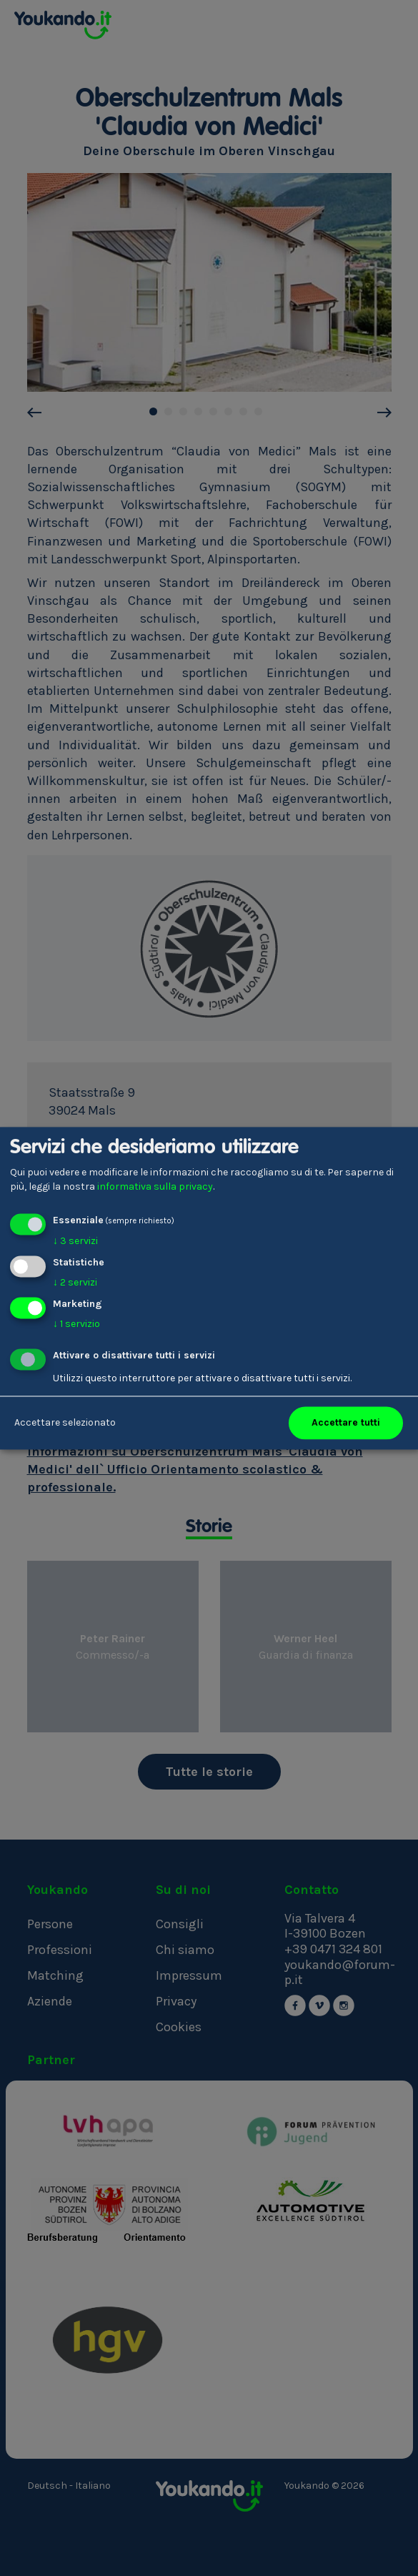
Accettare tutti (346, 1422)
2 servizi (75, 1282)
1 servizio (76, 1324)
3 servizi (75, 1241)
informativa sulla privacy (155, 1186)
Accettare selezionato (65, 1422)
